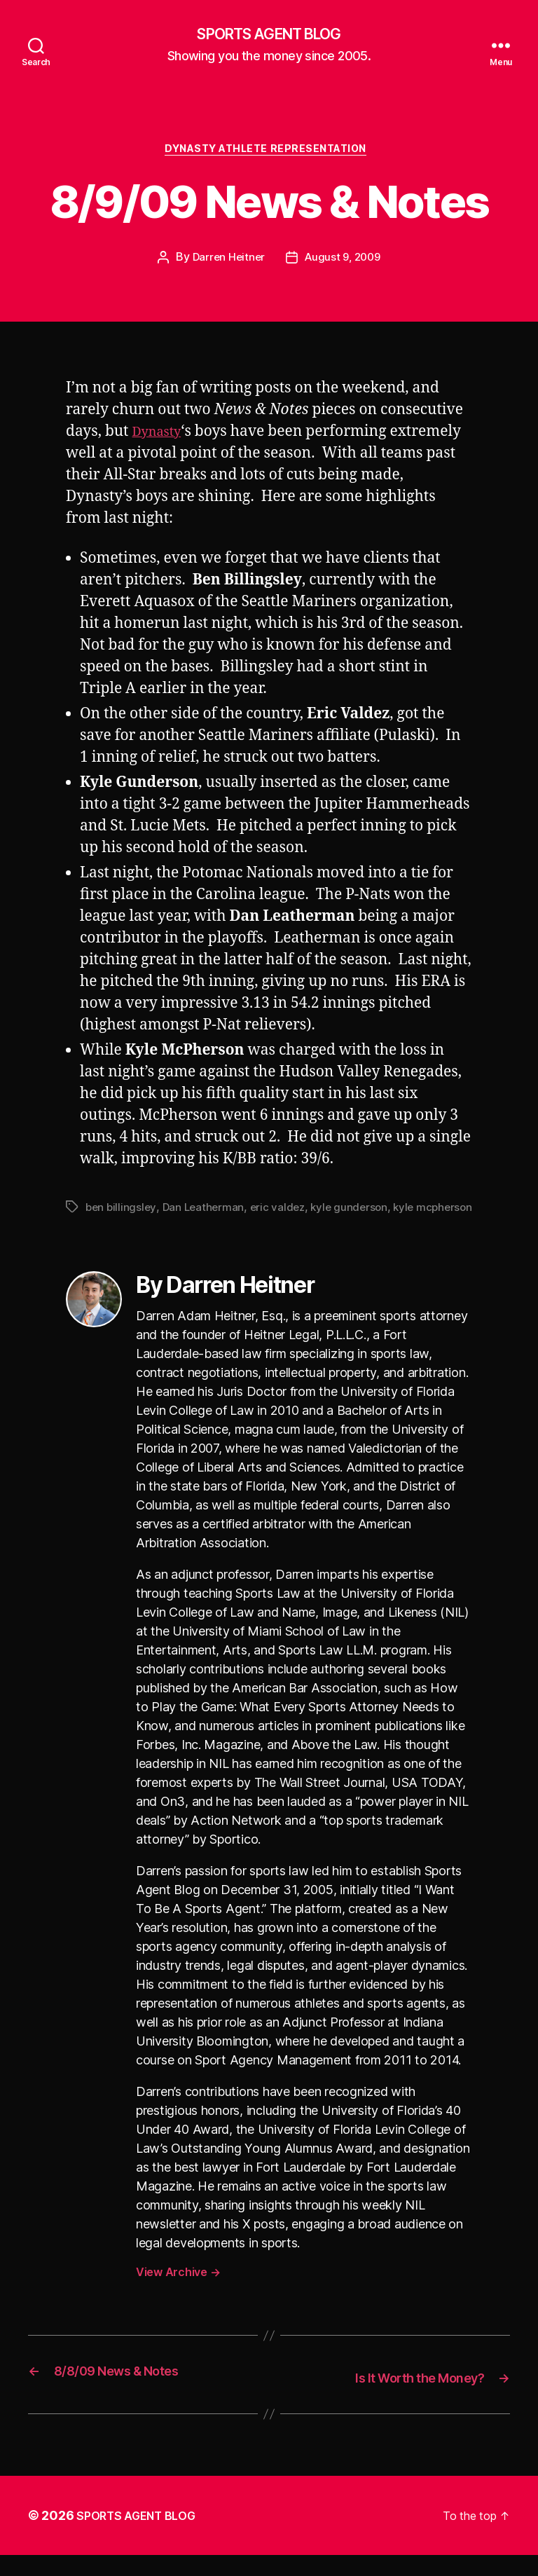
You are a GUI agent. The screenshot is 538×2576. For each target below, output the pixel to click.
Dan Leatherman (206, 1212)
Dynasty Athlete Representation (269, 154)
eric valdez (282, 1212)
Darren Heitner (225, 263)
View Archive (178, 2294)
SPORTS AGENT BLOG (269, 35)
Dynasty (160, 437)
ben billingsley (121, 1212)
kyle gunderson (356, 1212)
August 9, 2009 (343, 263)
